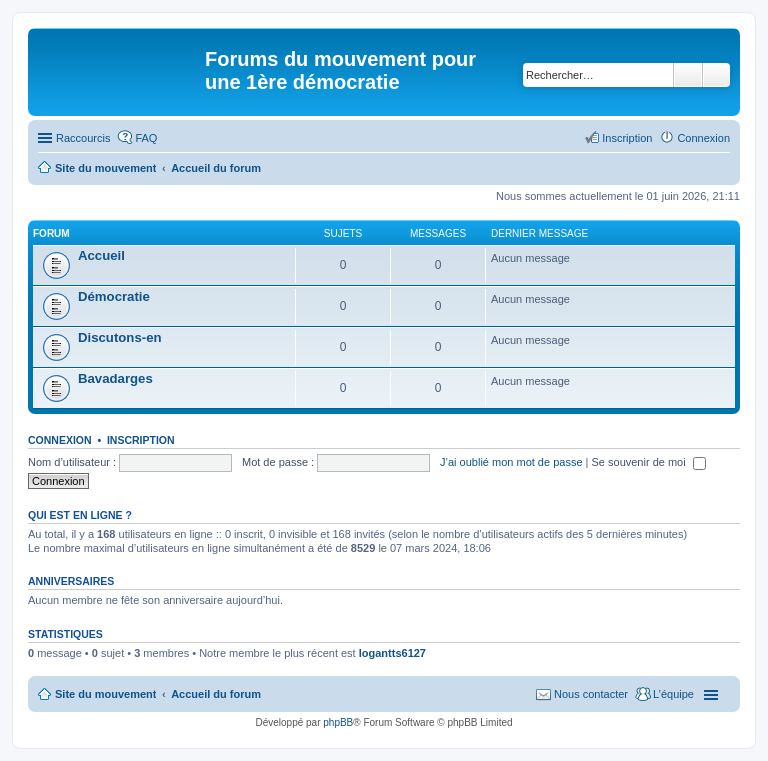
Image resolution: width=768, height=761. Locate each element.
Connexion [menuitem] (703, 138)
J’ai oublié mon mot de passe (511, 462)
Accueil (101, 255)
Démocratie (114, 296)
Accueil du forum (216, 694)
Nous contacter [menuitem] (591, 694)
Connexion (60, 440)
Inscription (141, 440)
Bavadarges (115, 378)
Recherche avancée (716, 75)
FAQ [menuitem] (146, 138)
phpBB (338, 722)
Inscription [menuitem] (627, 138)
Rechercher (688, 75)
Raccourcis (83, 138)
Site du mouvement (105, 694)
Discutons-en (120, 337)
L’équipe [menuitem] (673, 694)
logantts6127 (392, 653)
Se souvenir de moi (649, 462)
